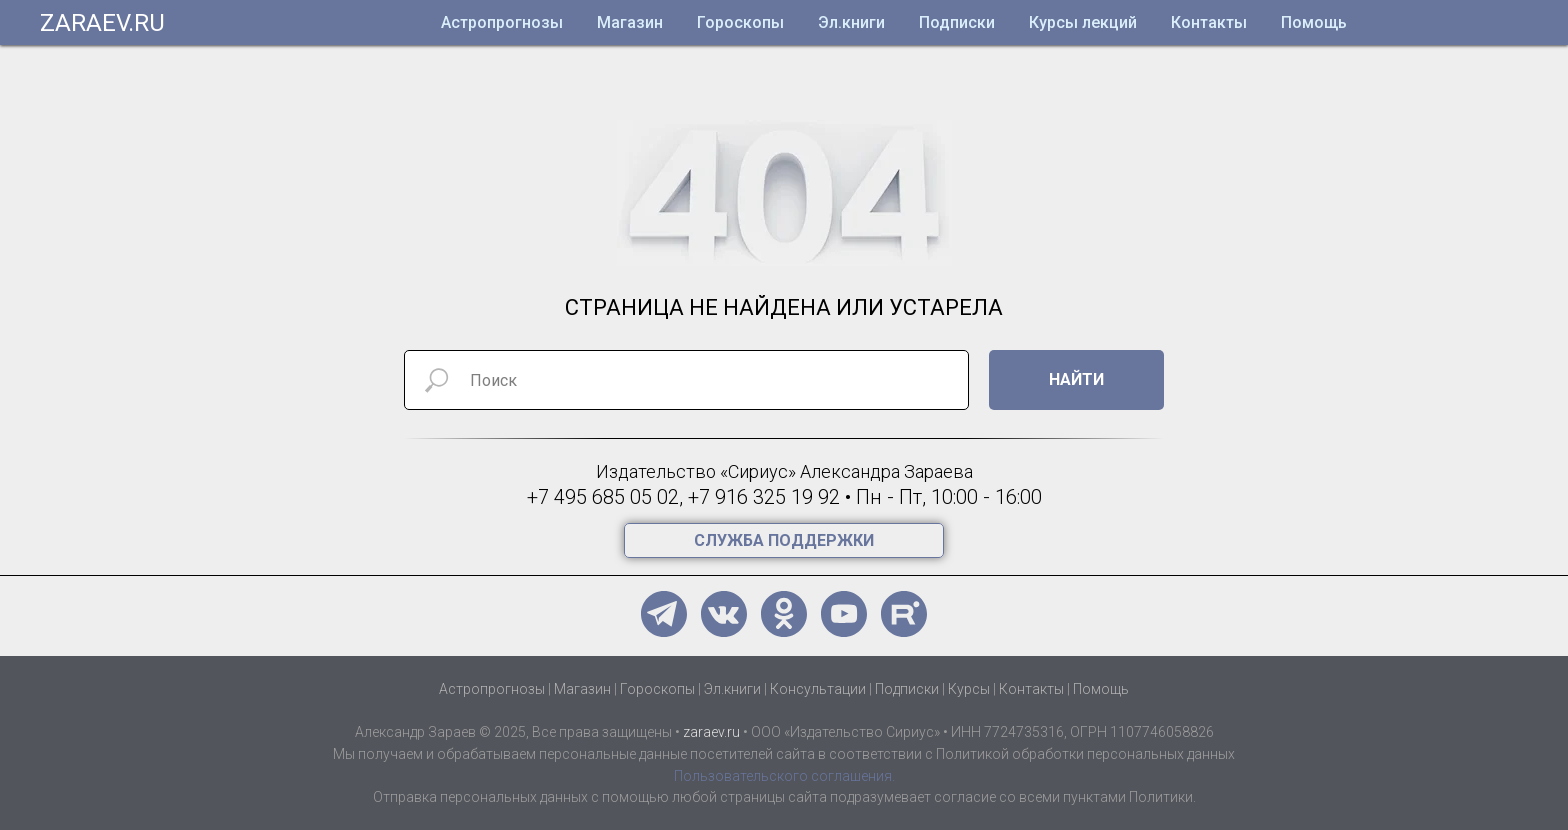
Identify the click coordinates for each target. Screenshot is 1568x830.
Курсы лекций (1083, 22)
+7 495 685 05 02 (603, 497)
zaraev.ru (711, 732)
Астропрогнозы (502, 22)
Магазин (630, 22)
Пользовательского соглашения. (784, 776)
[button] (784, 540)
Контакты (1209, 22)
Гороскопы (740, 22)
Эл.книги (851, 22)
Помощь (1314, 22)
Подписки (957, 22)
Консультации (818, 689)
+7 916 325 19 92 (764, 497)
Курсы (969, 689)
